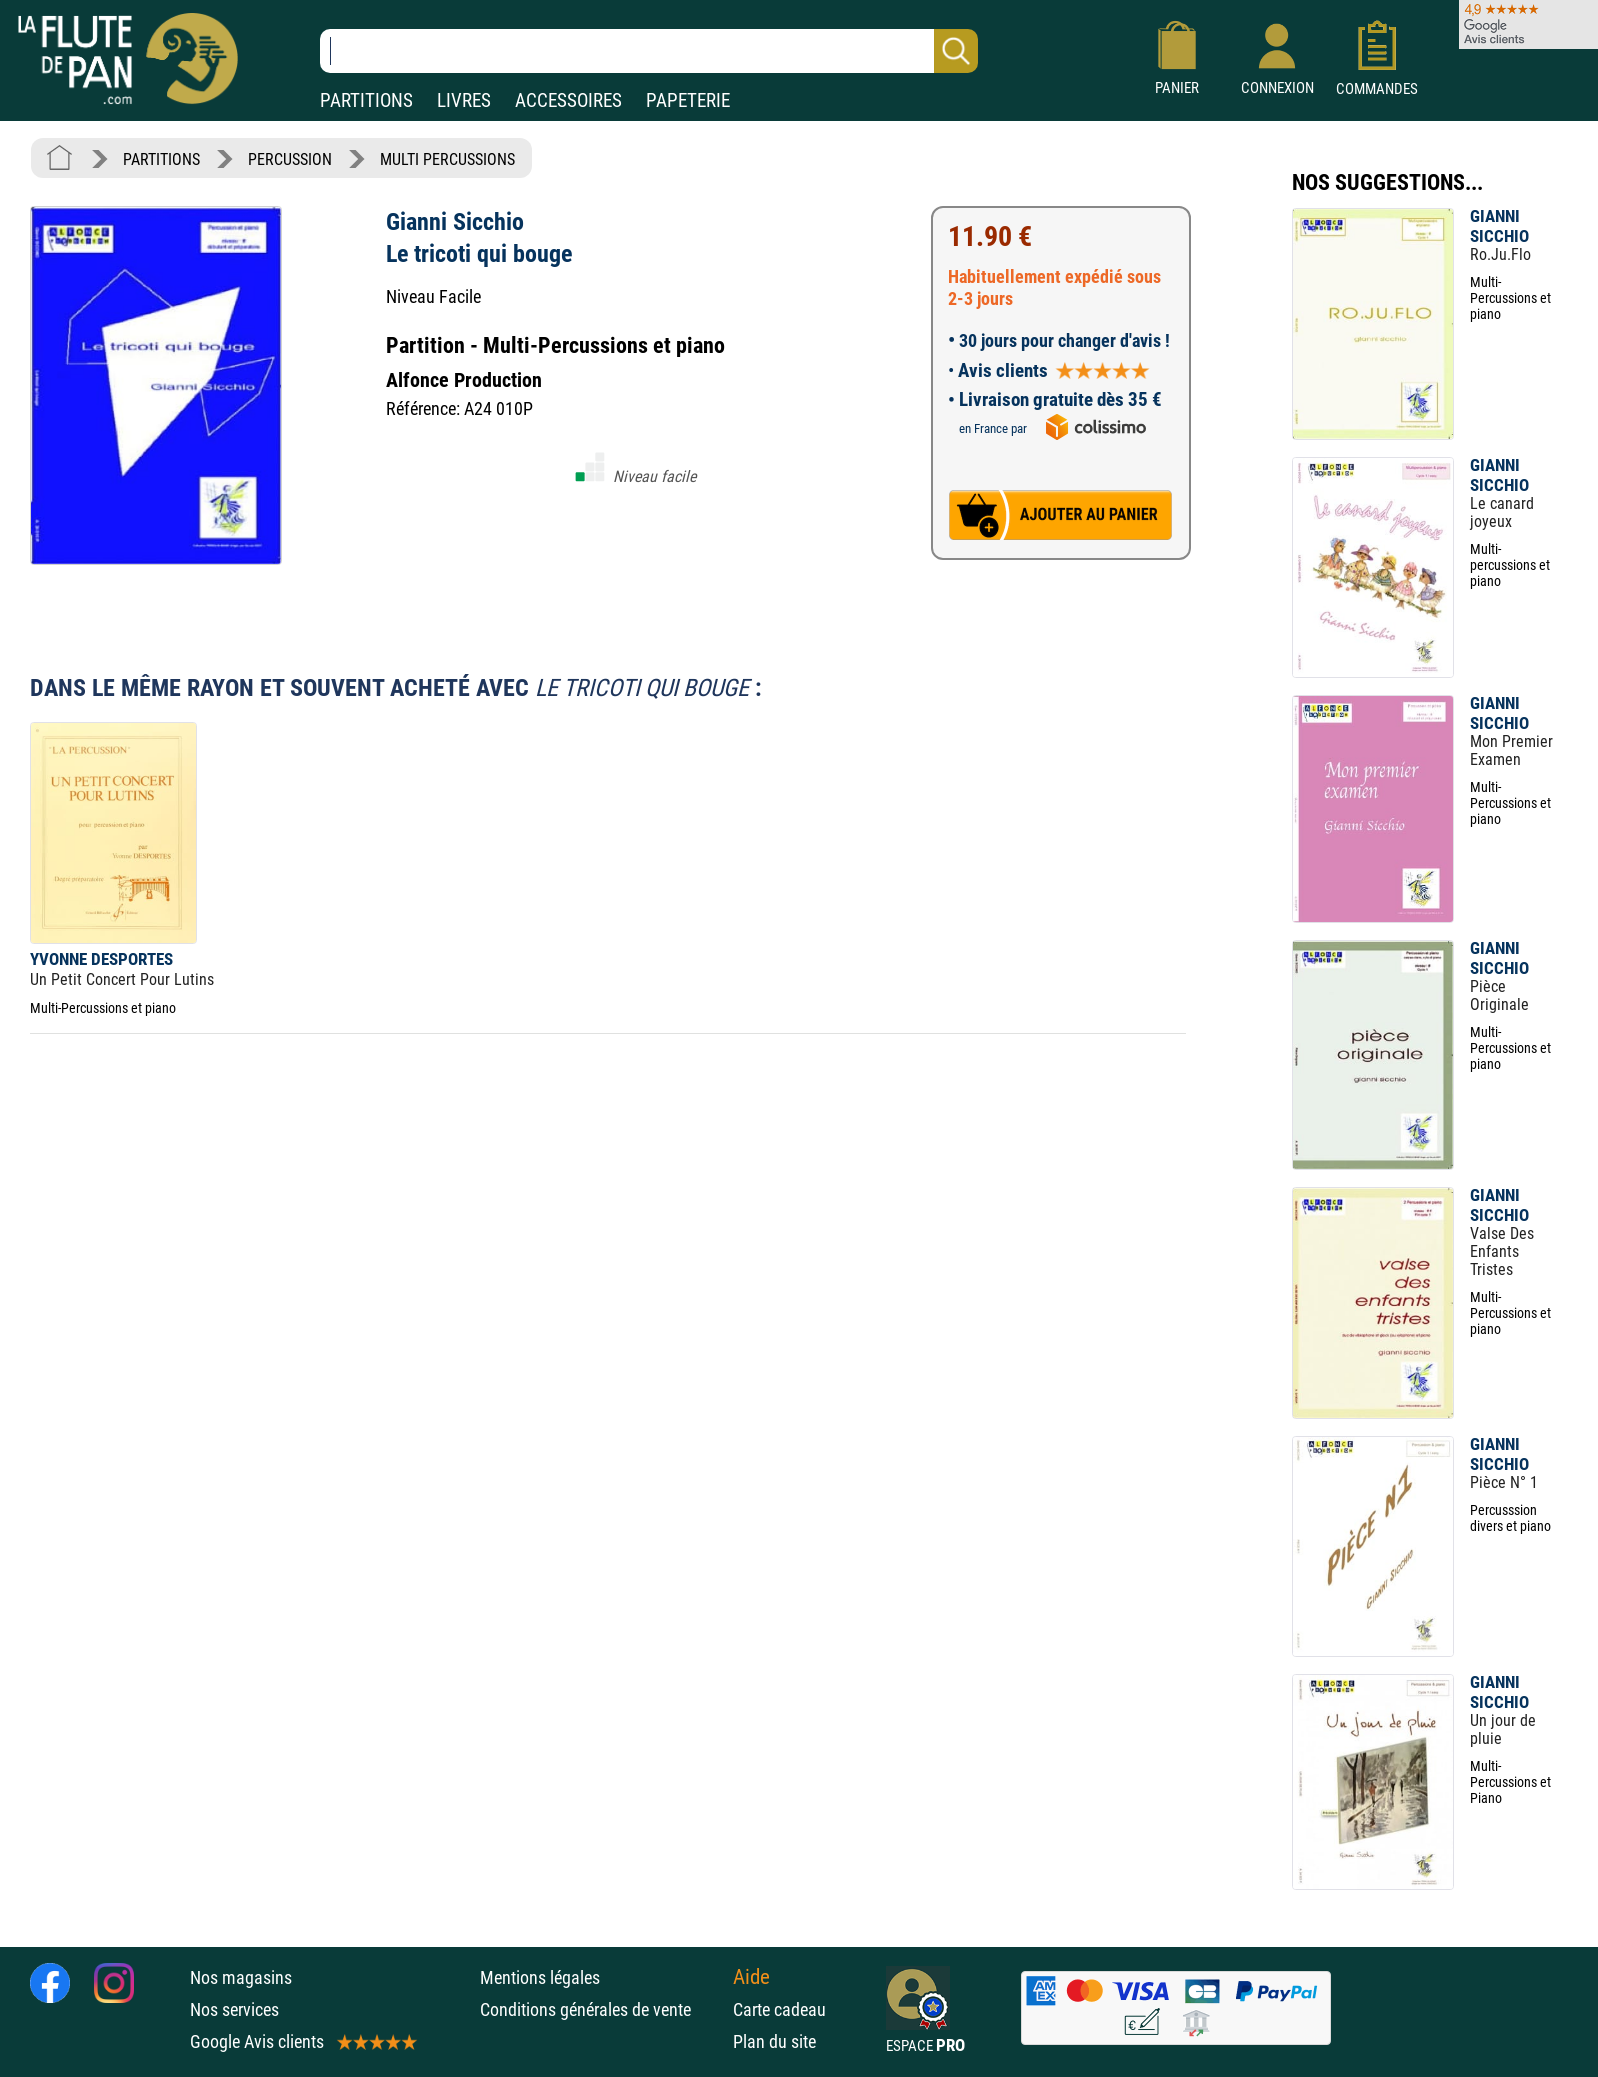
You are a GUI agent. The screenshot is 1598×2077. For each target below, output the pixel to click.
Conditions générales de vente (601, 2009)
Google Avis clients (302, 2041)
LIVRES (464, 100)
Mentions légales (540, 1977)
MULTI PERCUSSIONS (447, 159)
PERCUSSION (290, 159)
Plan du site (774, 2041)
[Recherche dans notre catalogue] (649, 51)
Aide (751, 1977)
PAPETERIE (688, 100)
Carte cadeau (779, 2009)
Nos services (234, 2009)
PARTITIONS (366, 100)
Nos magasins (241, 1977)
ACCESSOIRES (568, 100)
